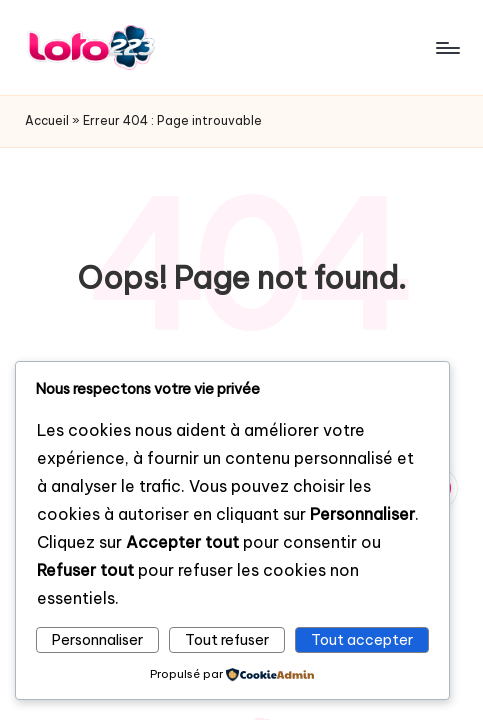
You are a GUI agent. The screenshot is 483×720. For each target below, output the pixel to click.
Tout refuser (227, 640)
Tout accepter (362, 640)
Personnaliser (97, 640)
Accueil (47, 120)
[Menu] (446, 48)
